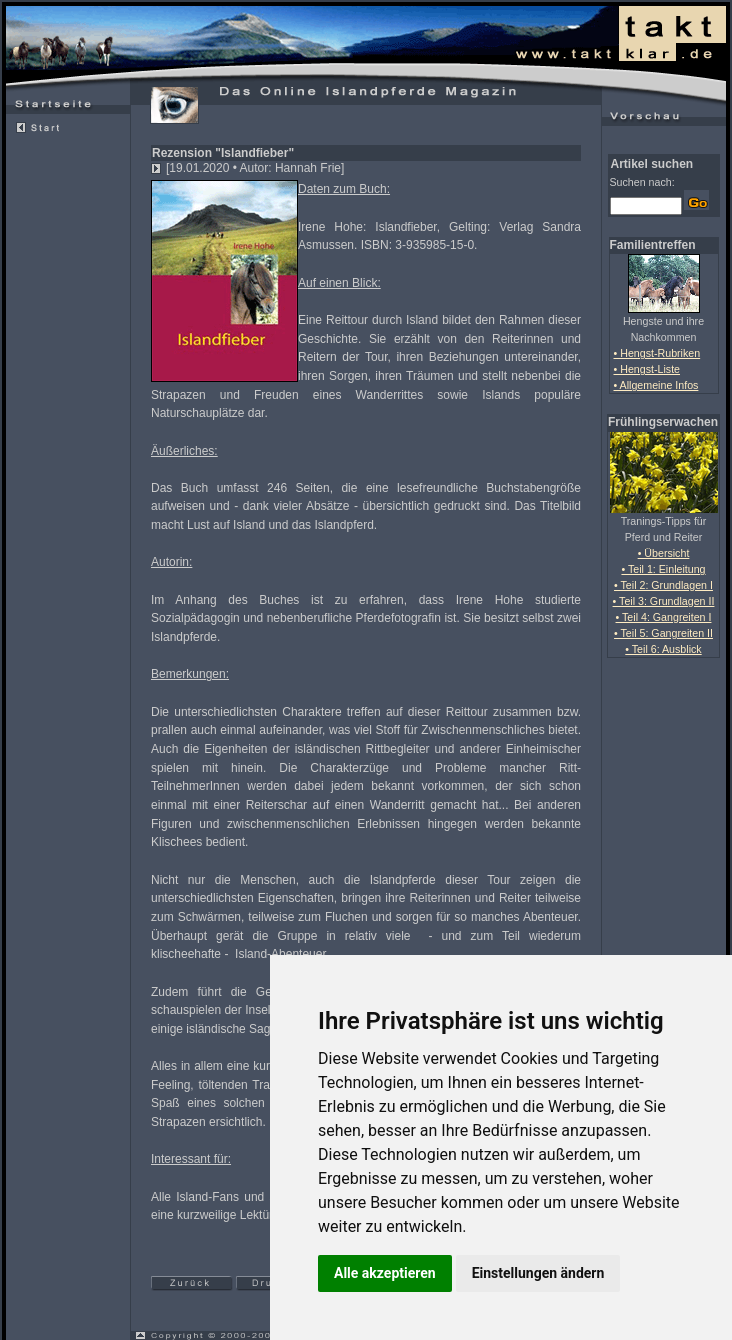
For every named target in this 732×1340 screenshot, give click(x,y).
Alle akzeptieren (385, 1273)
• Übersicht (664, 553)
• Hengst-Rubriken (657, 353)
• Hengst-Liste (647, 369)
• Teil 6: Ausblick (663, 649)
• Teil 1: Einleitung (663, 569)
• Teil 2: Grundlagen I (663, 585)
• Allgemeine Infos (656, 385)
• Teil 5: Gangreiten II (663, 633)
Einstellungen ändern (538, 1273)
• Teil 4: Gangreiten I (664, 617)
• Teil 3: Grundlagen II (664, 601)
